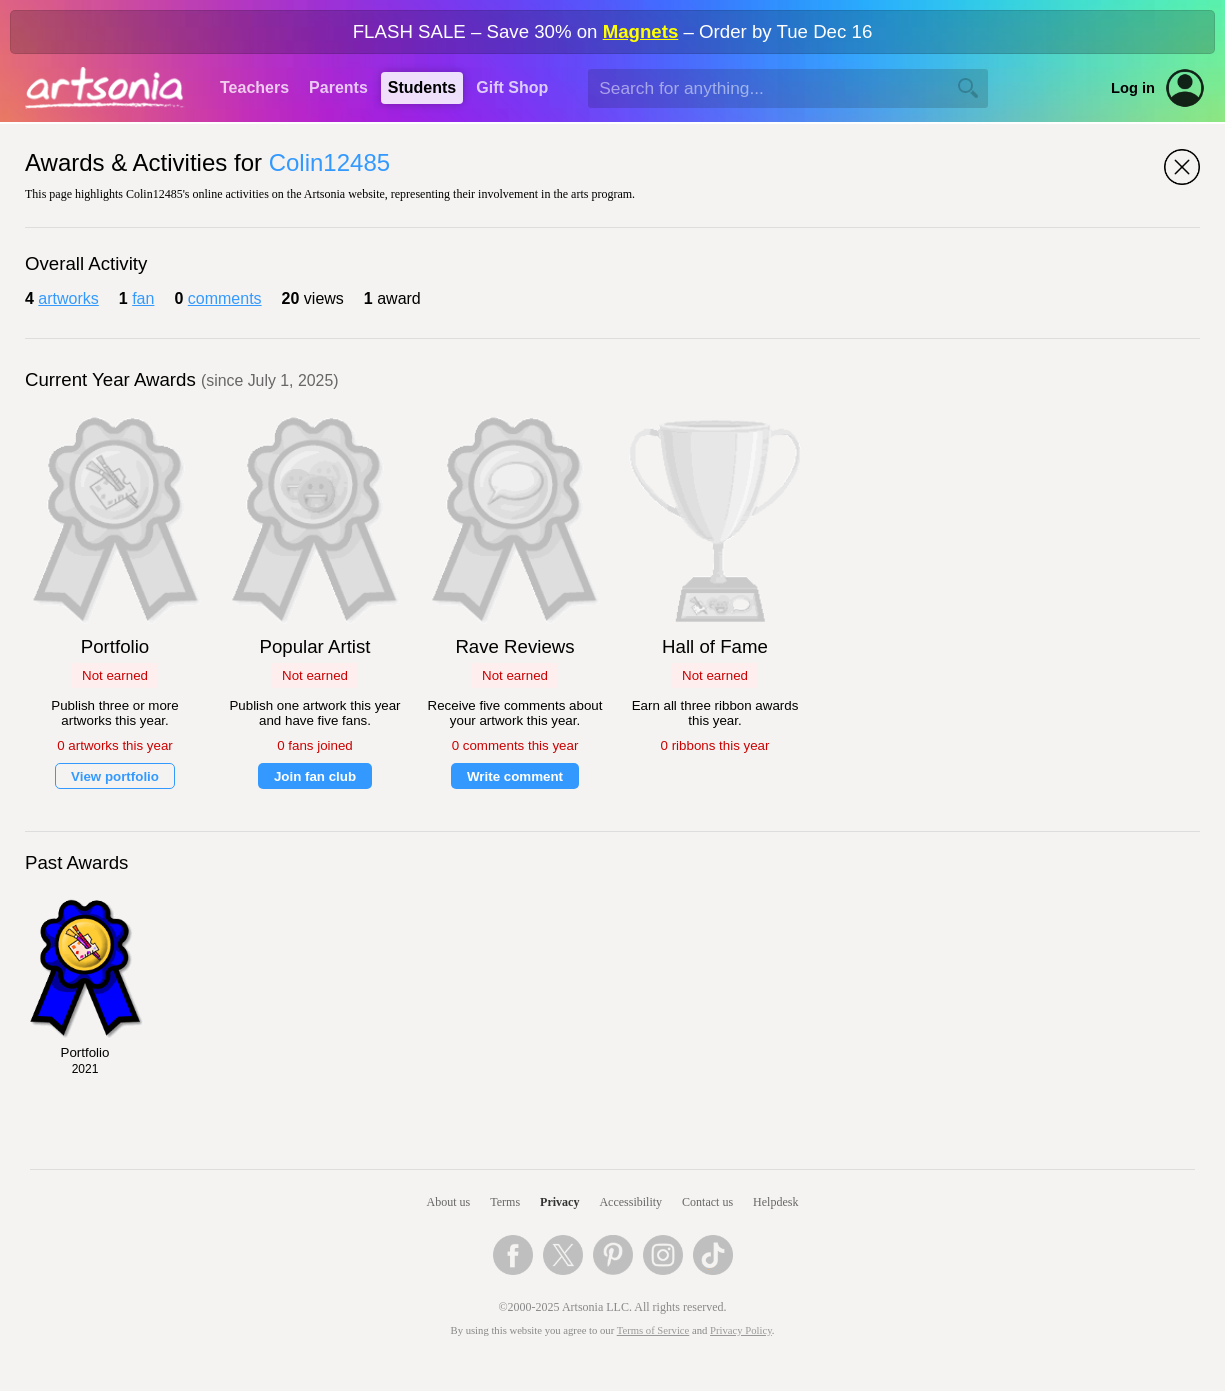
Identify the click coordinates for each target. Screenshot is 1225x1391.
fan (143, 298)
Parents (338, 87)
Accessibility (630, 1202)
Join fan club (315, 776)
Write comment (515, 776)
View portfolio (115, 776)
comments (225, 298)
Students (422, 87)
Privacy (559, 1202)
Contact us (707, 1202)
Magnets (641, 31)
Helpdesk (775, 1202)
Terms (505, 1202)
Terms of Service (653, 1330)
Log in (1133, 88)
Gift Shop (512, 87)
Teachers (254, 87)
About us (449, 1202)
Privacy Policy (741, 1330)
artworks (68, 298)
